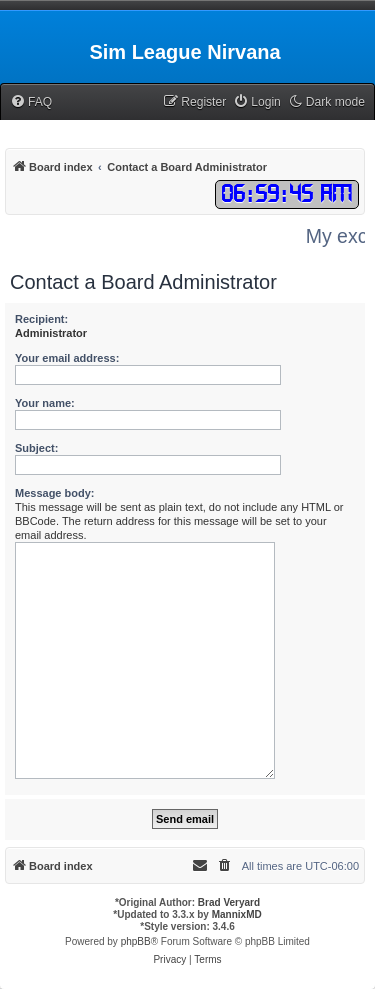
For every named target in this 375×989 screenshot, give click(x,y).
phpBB (136, 941)
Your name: (45, 403)
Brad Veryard (229, 902)
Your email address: (67, 358)
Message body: (54, 493)
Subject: (36, 448)
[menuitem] (31, 102)
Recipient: (41, 319)
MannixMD (237, 914)
